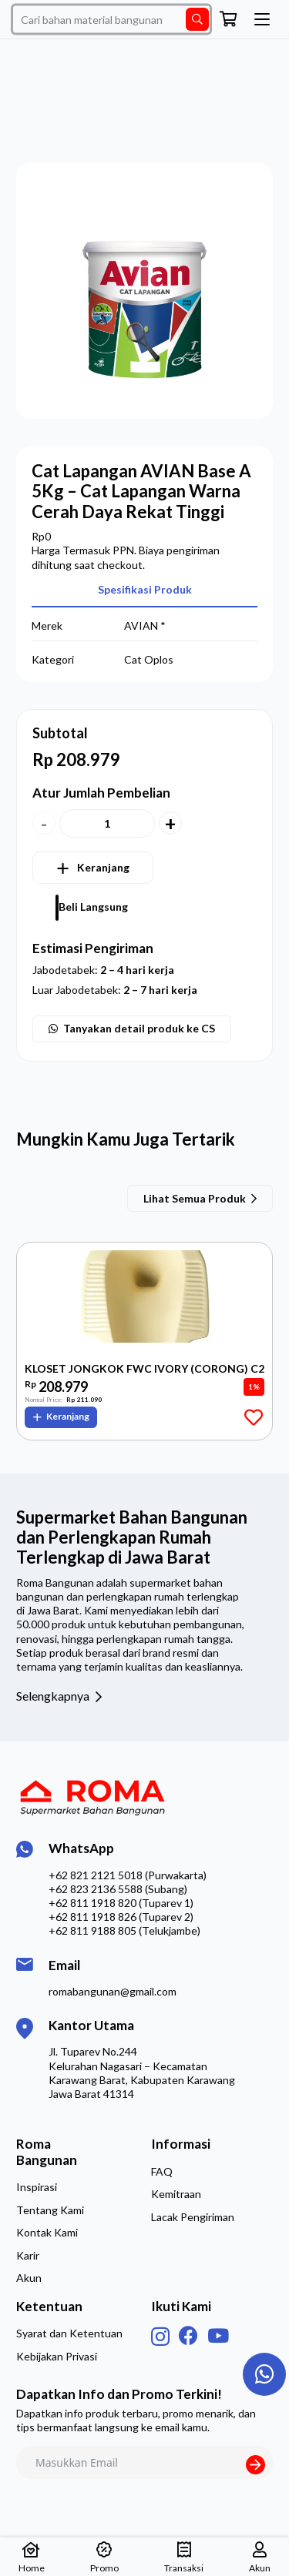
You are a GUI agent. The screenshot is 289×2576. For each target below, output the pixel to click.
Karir (27, 2255)
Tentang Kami (50, 2209)
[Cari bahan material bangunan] (111, 19)
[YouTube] (218, 2335)
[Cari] (197, 19)
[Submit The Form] (255, 2464)
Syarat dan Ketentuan (69, 2333)
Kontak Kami (47, 2232)
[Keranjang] (229, 19)
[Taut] (264, 2374)
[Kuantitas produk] (107, 823)
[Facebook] (188, 2335)
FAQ (162, 2171)
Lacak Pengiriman (192, 2216)
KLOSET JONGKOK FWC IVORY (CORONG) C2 (144, 1369)
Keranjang (103, 867)
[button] (262, 19)
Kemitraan (176, 2193)
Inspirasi (36, 2186)
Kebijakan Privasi (56, 2356)
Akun (29, 2277)
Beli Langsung (93, 906)
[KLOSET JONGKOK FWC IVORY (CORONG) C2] (144, 1300)
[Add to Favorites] (253, 1416)
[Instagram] (160, 2336)
